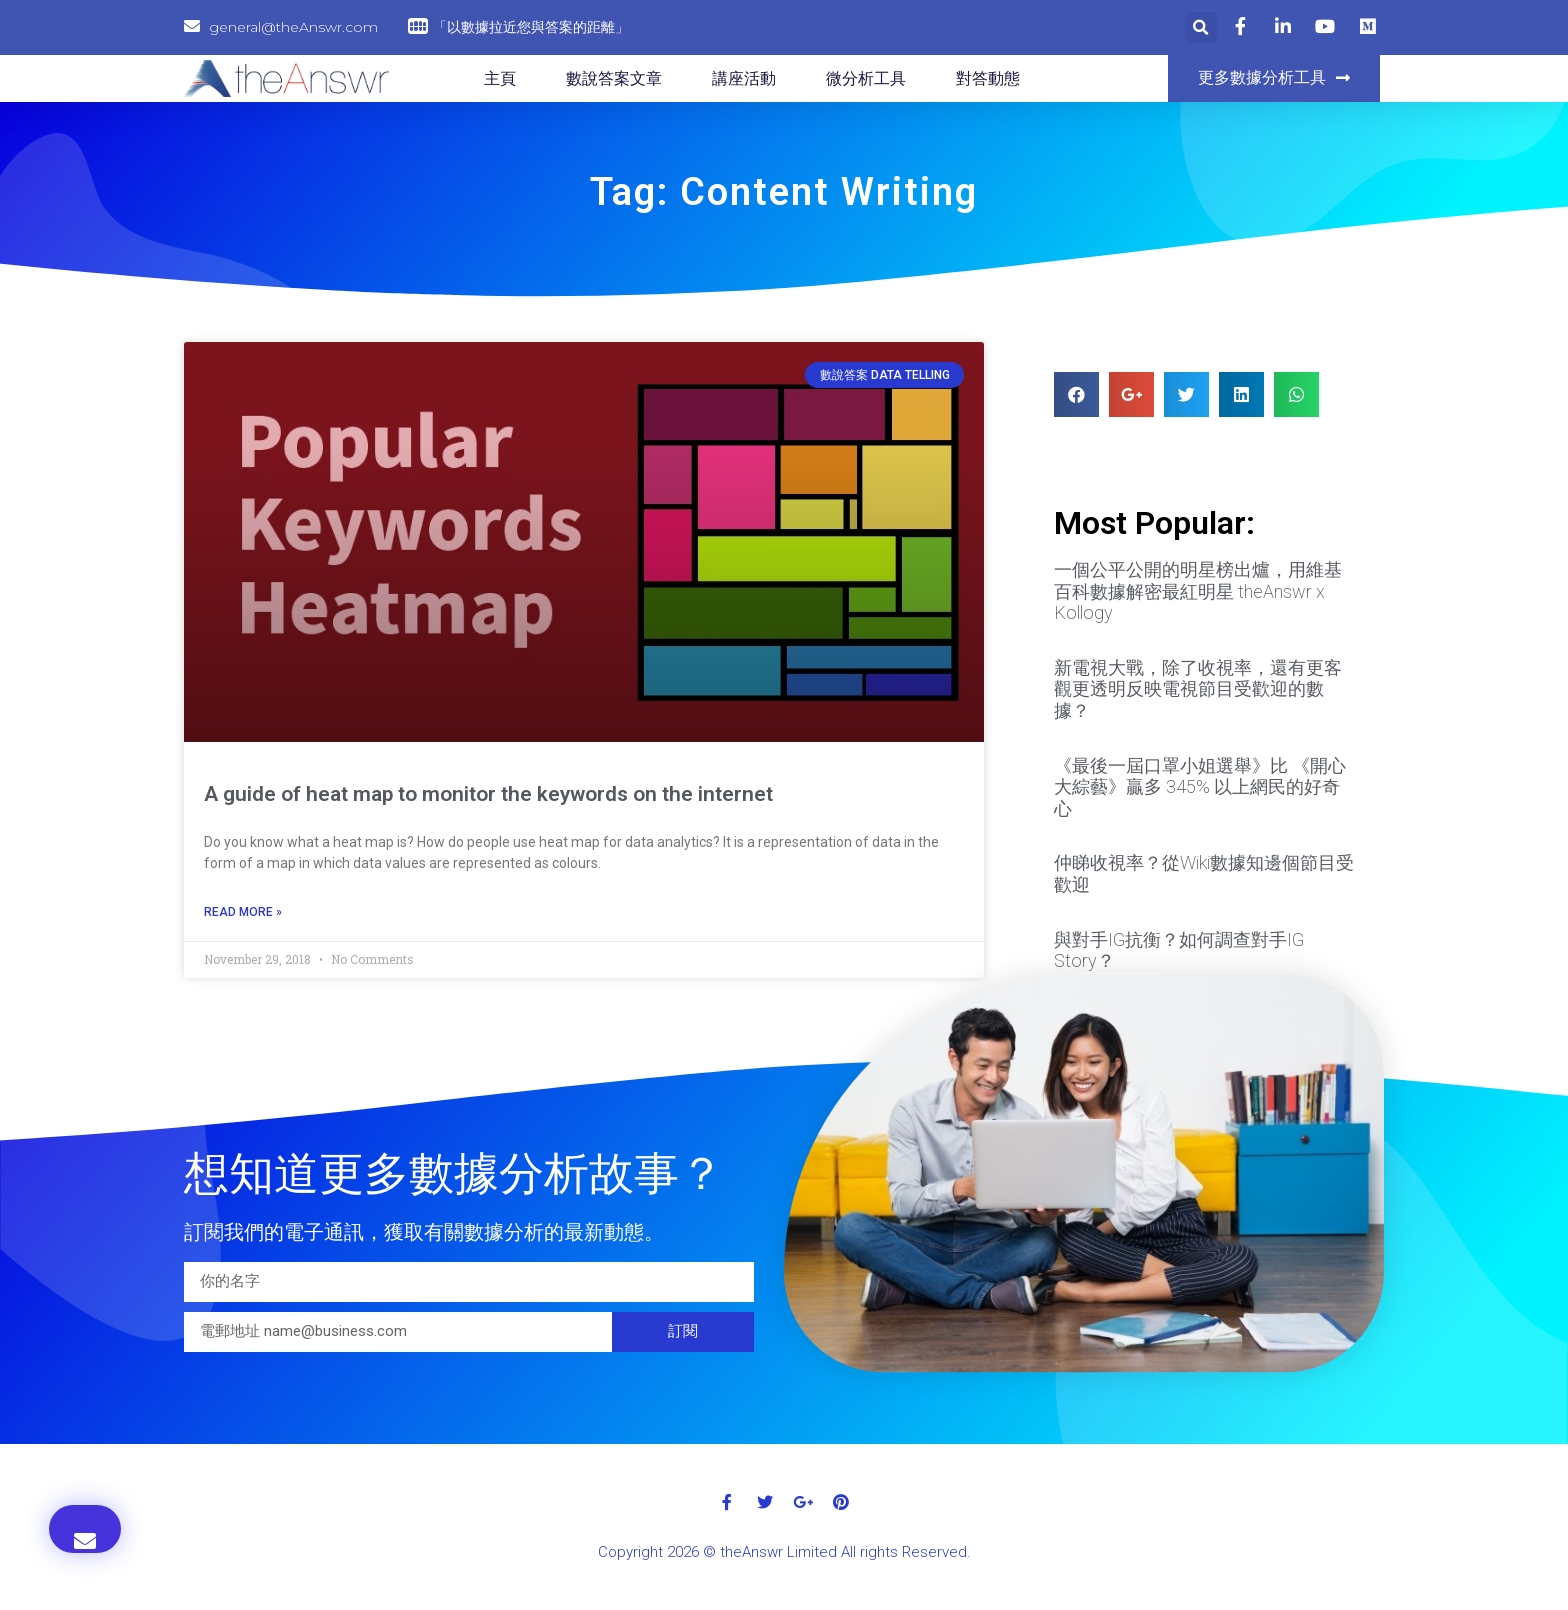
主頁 (500, 78)
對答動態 (988, 78)
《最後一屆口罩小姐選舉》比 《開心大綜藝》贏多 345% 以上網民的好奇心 (1200, 787)
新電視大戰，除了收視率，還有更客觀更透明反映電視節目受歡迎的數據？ (1198, 689)
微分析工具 (866, 78)
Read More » (243, 912)
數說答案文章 (614, 78)
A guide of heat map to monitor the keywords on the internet (488, 794)
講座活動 (744, 78)
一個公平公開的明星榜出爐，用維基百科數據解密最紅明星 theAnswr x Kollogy (1198, 591)
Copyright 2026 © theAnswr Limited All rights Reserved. (784, 1552)
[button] (1274, 78)
